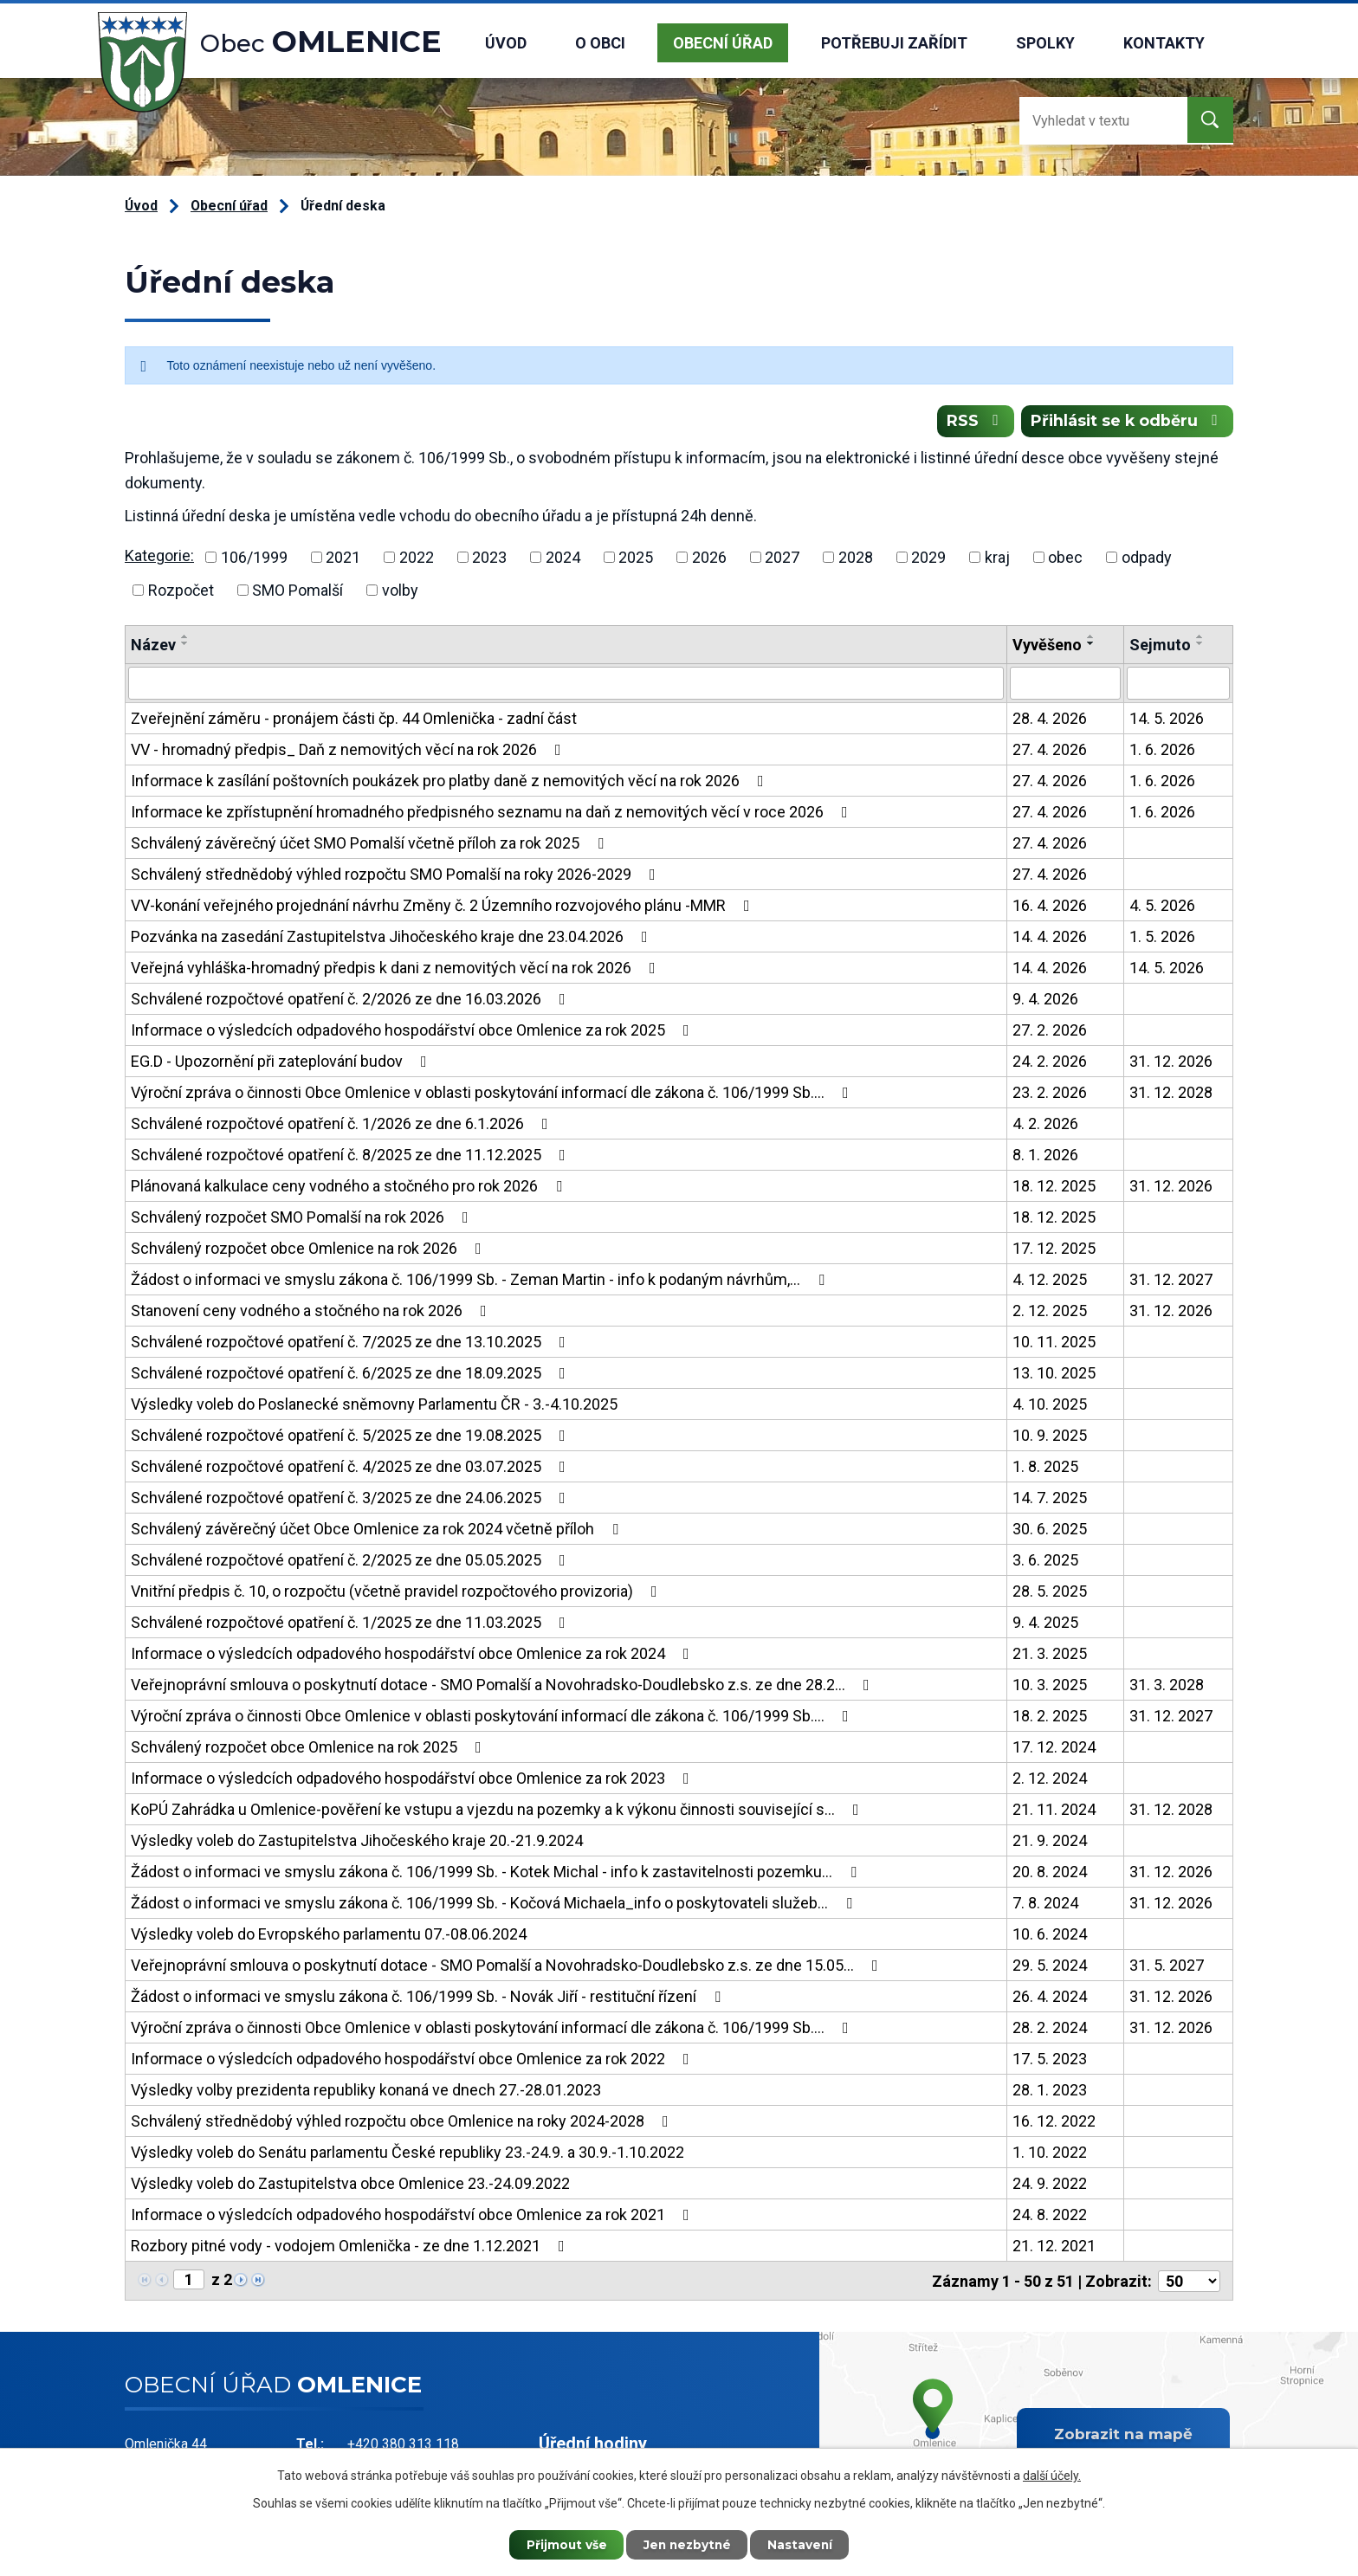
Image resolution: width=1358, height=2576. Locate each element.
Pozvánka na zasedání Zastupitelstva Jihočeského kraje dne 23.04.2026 (393, 938)
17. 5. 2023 (1049, 2060)
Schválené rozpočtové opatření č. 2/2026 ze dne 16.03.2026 (351, 1000)
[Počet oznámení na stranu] (1189, 2282)
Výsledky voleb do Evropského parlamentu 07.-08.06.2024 (329, 1936)
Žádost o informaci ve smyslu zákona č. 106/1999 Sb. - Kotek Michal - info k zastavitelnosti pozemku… (497, 1873)
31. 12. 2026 (1170, 1063)
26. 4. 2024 (1049, 1998)
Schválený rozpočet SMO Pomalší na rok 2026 (303, 1219)
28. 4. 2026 (1049, 720)
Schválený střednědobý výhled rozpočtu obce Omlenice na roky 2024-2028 (403, 2123)
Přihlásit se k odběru (1126, 422)
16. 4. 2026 (1049, 907)
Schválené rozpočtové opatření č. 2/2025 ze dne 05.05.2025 (351, 1562)
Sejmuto (1160, 646)
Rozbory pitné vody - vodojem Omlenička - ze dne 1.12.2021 (351, 2247)
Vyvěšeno (1047, 646)
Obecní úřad (723, 43)
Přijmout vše (562, 2544)
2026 (709, 559)
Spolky (1045, 43)
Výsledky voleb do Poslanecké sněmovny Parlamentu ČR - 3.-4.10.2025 (374, 1406)
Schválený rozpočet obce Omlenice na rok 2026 (309, 1250)
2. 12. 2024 (1049, 1780)
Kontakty (1164, 43)
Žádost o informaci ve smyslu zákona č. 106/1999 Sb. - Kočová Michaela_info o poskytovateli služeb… (495, 1904)
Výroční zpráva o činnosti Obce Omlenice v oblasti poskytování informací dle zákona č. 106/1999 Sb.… (493, 1094)
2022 (416, 559)
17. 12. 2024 (1054, 1749)
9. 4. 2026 (1045, 1000)
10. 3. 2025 (1049, 1686)
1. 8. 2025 (1045, 1468)
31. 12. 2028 (1170, 1094)
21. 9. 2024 (1049, 1842)
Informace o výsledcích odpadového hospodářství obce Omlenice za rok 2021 (413, 2216)
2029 (928, 559)
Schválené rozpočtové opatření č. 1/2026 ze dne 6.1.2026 (343, 1125)
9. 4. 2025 (1045, 1624)
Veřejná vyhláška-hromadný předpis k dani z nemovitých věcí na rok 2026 (397, 969)
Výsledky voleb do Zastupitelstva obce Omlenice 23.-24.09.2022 (350, 2185)
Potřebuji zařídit (894, 43)
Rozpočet (181, 592)
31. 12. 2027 (1170, 1281)
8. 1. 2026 (1045, 1156)
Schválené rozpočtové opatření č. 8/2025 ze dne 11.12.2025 (351, 1156)
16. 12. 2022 (1054, 2123)
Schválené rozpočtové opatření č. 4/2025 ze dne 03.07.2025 (351, 1468)
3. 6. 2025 (1045, 1562)
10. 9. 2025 (1049, 1437)
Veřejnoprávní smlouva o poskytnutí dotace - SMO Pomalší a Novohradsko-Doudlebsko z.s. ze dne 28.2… (503, 1686)
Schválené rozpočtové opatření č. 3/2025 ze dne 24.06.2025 (351, 1499)
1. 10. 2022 (1049, 2154)
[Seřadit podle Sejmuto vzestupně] (1200, 638)
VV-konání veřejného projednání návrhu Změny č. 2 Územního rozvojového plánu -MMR (444, 907)
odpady (1147, 559)
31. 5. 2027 (1166, 1967)
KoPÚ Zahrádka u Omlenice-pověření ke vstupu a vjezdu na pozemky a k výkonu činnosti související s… (498, 1811)
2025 (635, 559)
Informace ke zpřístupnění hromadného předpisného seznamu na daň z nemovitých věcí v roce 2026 (493, 813)
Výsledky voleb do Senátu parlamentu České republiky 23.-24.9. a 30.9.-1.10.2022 (407, 2154)
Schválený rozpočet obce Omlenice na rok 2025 (309, 1749)
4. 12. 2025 (1049, 1281)
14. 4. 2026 (1049, 938)
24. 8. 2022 (1049, 2216)
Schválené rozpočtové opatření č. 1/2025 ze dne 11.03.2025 (351, 1624)
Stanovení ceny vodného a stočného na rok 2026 (312, 1312)
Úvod (506, 43)
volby (400, 592)
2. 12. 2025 (1049, 1312)
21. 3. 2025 (1049, 1655)
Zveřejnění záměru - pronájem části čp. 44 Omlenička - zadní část (354, 720)
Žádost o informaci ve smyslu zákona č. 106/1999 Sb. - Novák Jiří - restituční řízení (429, 1998)
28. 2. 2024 (1049, 2029)
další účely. (1052, 2475)
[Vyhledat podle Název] (566, 684)
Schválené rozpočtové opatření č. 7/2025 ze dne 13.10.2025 (351, 1343)
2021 (343, 559)
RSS (971, 422)
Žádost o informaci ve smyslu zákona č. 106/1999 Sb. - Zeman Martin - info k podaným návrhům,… (481, 1281)
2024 (563, 559)
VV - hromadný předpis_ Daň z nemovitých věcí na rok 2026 (349, 751)
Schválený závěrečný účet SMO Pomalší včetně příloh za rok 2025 (371, 845)
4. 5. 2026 (1162, 907)
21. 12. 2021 (1054, 2247)
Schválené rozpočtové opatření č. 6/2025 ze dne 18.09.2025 (351, 1374)
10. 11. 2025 (1054, 1343)
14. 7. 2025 (1049, 1499)
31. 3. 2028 (1166, 1686)
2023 (489, 559)
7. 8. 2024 (1045, 1904)
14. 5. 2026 (1166, 720)
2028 (855, 559)
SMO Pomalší (297, 592)
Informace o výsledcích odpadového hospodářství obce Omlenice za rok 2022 (413, 2060)
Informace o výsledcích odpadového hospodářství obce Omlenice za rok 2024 (413, 1655)
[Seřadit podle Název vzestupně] (185, 638)
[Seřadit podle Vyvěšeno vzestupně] (1091, 638)
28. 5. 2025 (1049, 1593)
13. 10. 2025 (1054, 1374)
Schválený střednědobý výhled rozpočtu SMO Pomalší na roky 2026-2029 (397, 876)
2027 (782, 559)
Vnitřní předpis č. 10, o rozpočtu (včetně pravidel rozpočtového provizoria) (397, 1593)
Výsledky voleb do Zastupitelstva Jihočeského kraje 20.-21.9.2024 (357, 1842)
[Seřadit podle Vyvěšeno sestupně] (1091, 645)
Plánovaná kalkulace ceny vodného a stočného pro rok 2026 (350, 1187)
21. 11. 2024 (1054, 1811)
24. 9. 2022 (1049, 2185)
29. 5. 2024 (1049, 1967)
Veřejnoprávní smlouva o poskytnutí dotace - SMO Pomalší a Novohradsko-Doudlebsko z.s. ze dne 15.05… (508, 1967)
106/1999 (254, 559)
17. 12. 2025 (1054, 1250)
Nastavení (804, 2544)
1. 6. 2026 (1162, 751)
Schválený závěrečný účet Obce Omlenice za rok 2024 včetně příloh (378, 1530)
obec (1065, 559)
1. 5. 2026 (1162, 938)
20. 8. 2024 (1049, 1873)
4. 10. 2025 (1049, 1406)
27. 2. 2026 (1049, 1032)
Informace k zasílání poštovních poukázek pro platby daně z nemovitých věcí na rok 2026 (451, 782)
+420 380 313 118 (403, 2444)
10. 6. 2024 (1049, 1936)
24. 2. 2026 (1049, 1063)
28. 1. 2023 (1049, 2091)
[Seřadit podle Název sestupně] (185, 645)
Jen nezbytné (687, 2544)
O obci (600, 43)
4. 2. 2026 (1045, 1125)
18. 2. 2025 (1049, 1717)
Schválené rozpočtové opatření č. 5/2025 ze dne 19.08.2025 (351, 1437)
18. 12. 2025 (1054, 1187)
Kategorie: (159, 558)
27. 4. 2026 (1049, 751)
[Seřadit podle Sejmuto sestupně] (1200, 645)
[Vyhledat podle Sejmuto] (1178, 684)
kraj (997, 559)
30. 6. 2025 (1049, 1530)
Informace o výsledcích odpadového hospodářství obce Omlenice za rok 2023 (413, 1780)
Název (153, 646)
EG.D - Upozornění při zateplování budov (282, 1063)
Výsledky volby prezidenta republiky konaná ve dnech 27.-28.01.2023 (366, 2091)
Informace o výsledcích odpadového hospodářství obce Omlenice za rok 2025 (413, 1032)
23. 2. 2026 (1049, 1094)
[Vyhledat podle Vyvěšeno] (1065, 684)
